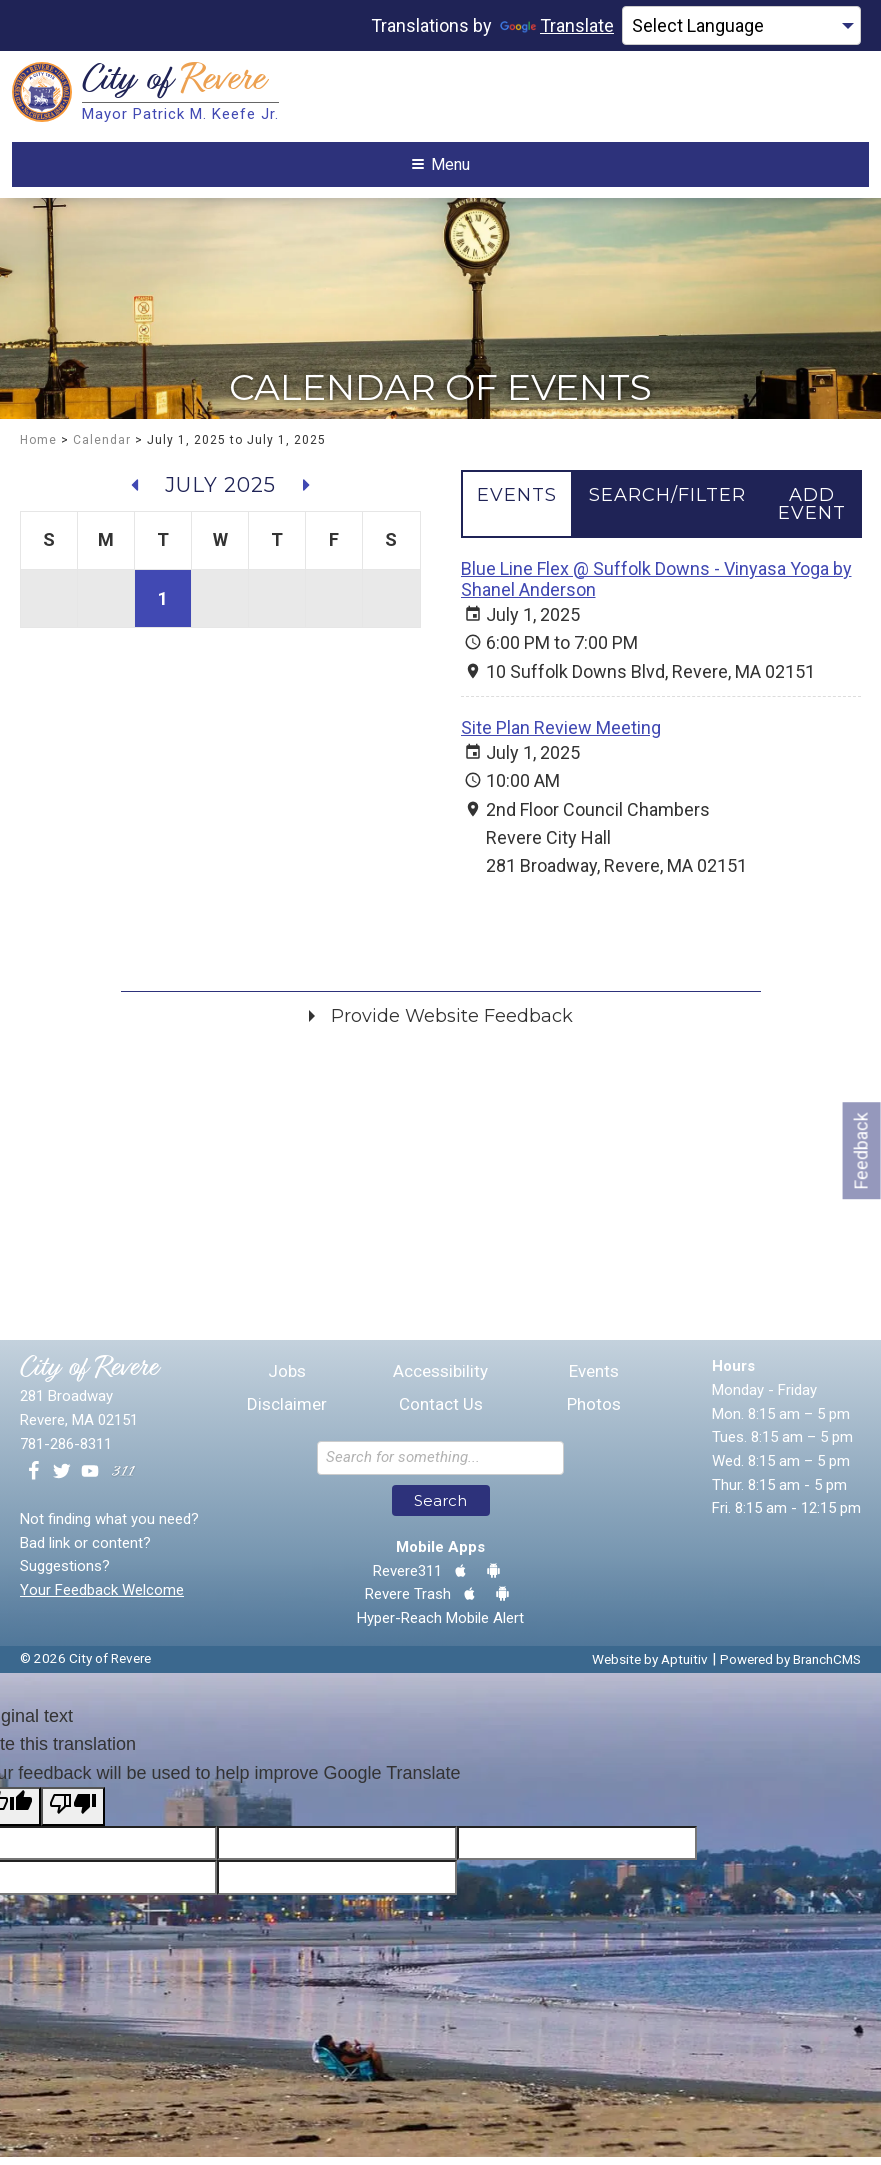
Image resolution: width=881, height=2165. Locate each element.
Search (440, 1508)
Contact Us (441, 1412)
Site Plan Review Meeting (561, 735)
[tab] (517, 503)
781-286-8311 (66, 1452)
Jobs (287, 1379)
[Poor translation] (73, 1814)
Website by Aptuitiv (650, 1667)
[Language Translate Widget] (741, 26)
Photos (594, 1412)
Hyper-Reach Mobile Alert (440, 1626)
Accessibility (440, 1379)
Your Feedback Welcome (102, 1598)
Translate (557, 25)
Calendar (102, 448)
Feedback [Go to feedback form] (861, 1150)
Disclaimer (287, 1412)
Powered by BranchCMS (790, 1667)
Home (38, 448)
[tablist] (661, 512)
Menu (441, 168)
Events (594, 1379)
